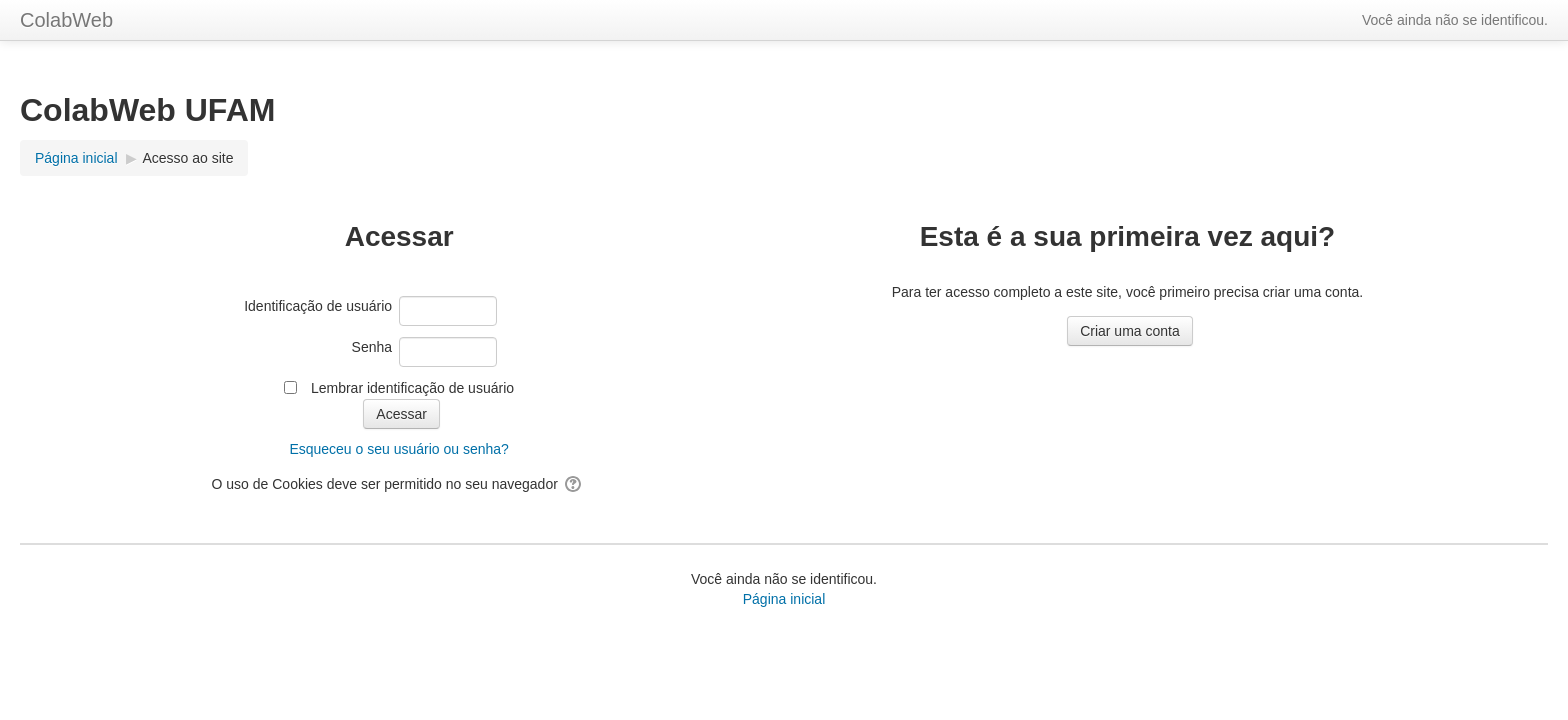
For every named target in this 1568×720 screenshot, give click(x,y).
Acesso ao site (187, 158)
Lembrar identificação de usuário (412, 388)
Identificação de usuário (318, 306)
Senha (372, 347)
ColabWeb (66, 20)
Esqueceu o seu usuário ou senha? (399, 449)
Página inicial (784, 599)
